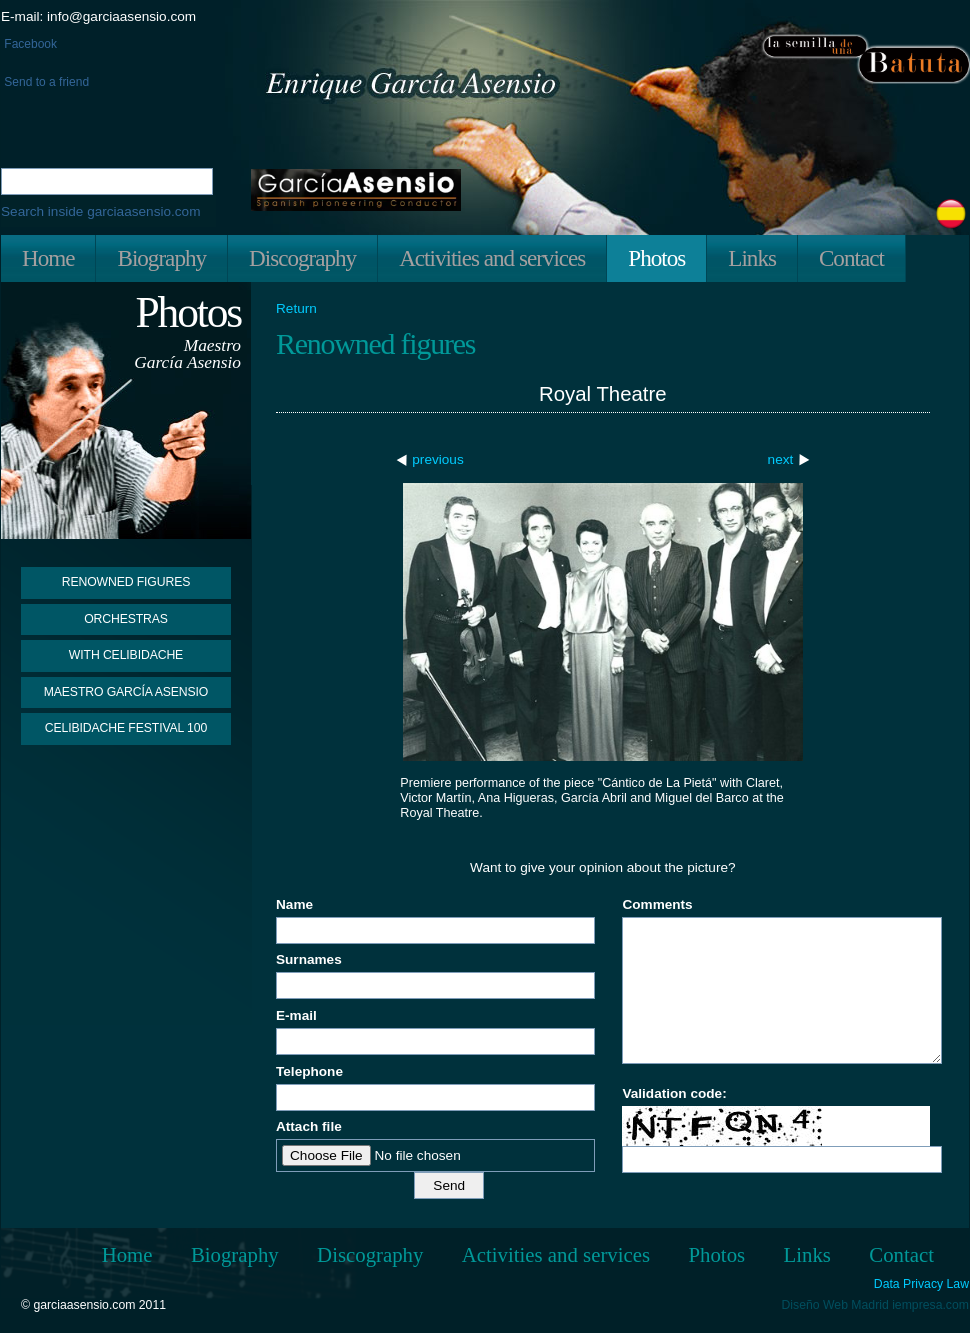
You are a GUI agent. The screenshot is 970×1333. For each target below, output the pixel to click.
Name (294, 904)
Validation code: (674, 1093)
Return (296, 309)
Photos (656, 258)
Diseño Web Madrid (835, 1305)
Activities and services (492, 258)
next (781, 459)
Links (752, 258)
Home (48, 258)
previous (437, 459)
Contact (851, 258)
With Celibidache (126, 655)
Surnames (309, 959)
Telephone (309, 1071)
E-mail (296, 1015)
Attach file (309, 1126)
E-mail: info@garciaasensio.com (98, 16)
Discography (302, 258)
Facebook (29, 44)
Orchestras (126, 619)
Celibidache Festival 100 (126, 728)
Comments (657, 904)
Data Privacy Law (921, 1284)
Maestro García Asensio (126, 692)
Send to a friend (45, 82)
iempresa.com (930, 1305)
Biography (161, 258)
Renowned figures (126, 582)
